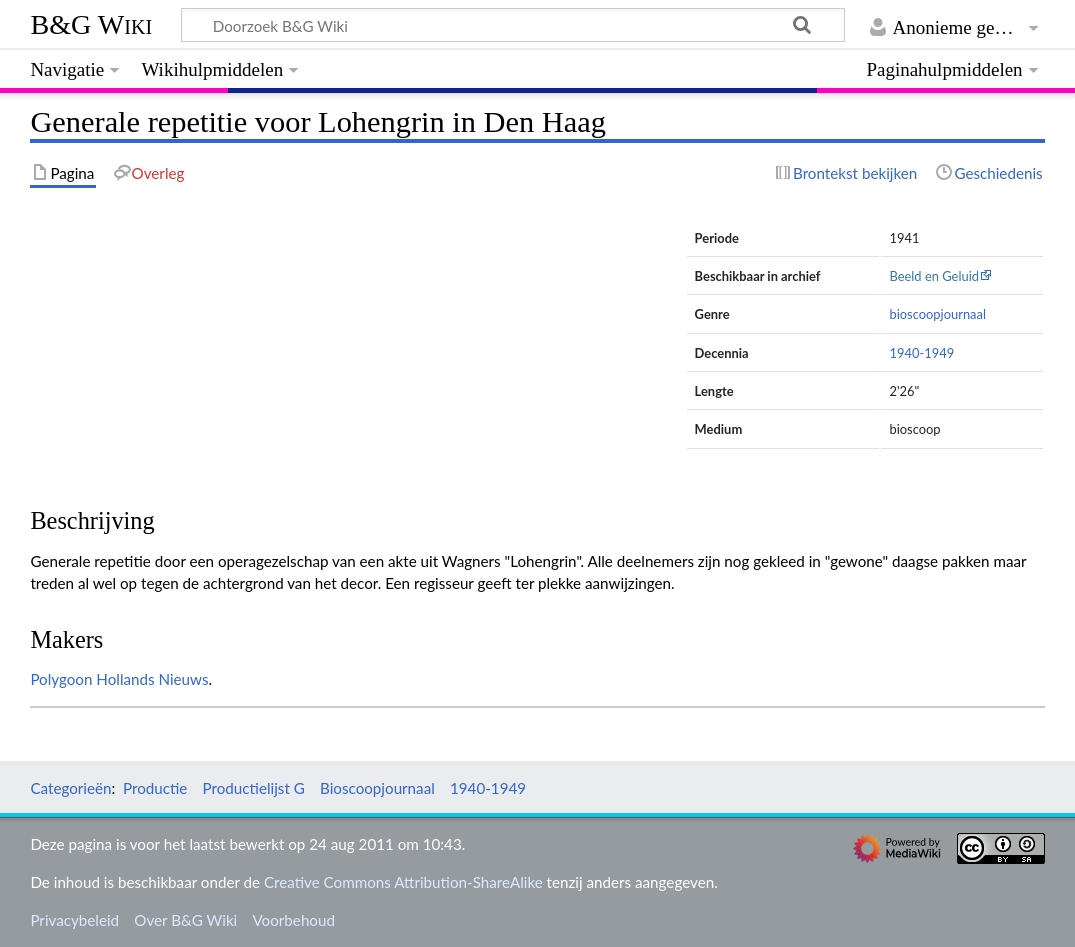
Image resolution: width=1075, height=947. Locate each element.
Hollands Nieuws (152, 679)
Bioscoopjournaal (377, 788)
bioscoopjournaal (937, 314)
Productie (155, 788)
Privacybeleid (74, 920)
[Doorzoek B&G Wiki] (512, 25)
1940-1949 (921, 353)
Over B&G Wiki (185, 920)
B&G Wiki (91, 24)
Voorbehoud (293, 920)
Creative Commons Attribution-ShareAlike (403, 882)
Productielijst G (254, 788)
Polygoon (61, 679)
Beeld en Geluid (934, 276)
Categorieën (70, 788)
